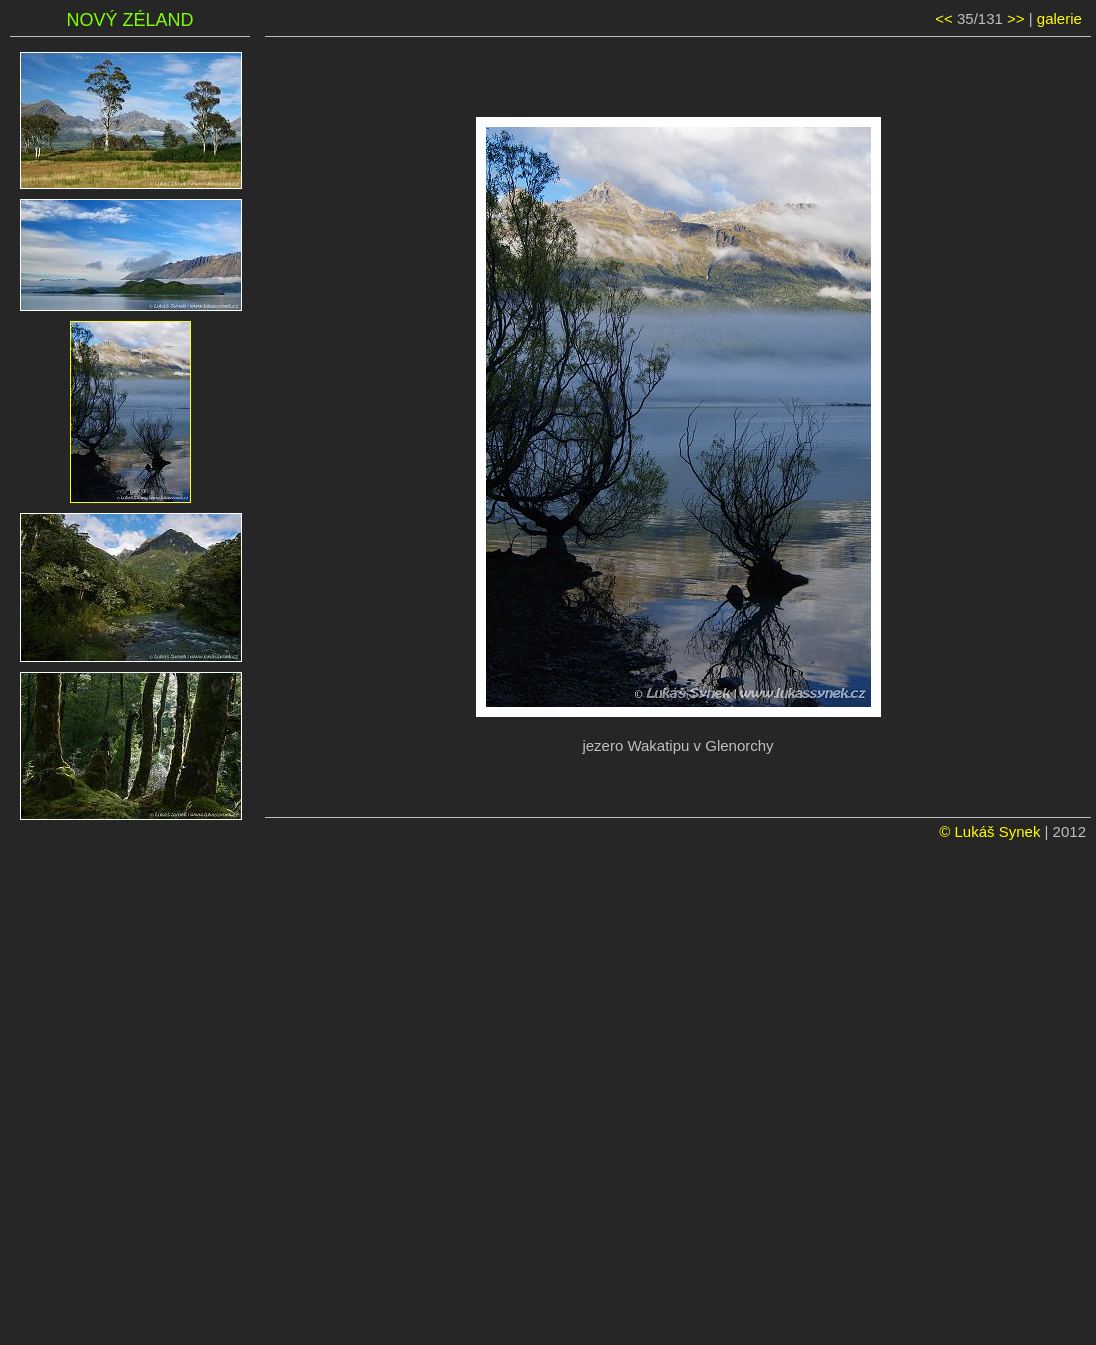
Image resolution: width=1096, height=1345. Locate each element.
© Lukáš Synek (989, 831)
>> (1016, 18)
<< (944, 18)
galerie (1059, 18)
